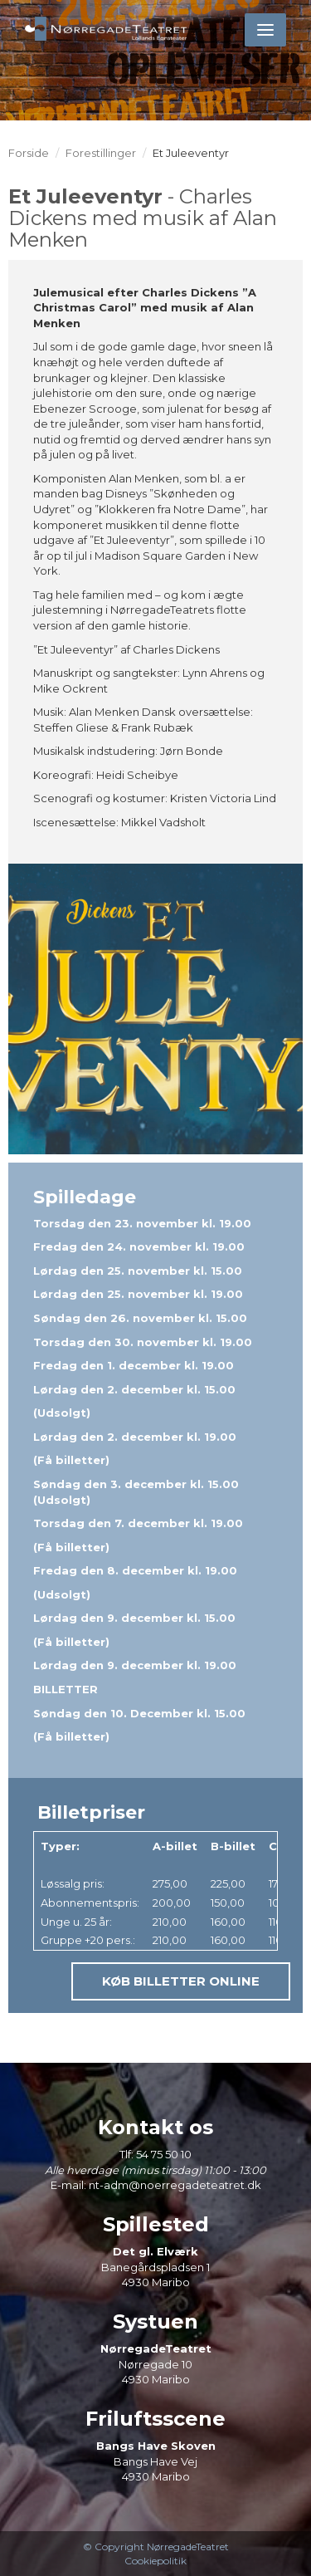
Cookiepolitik (155, 2560)
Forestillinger (101, 152)
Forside (28, 152)
